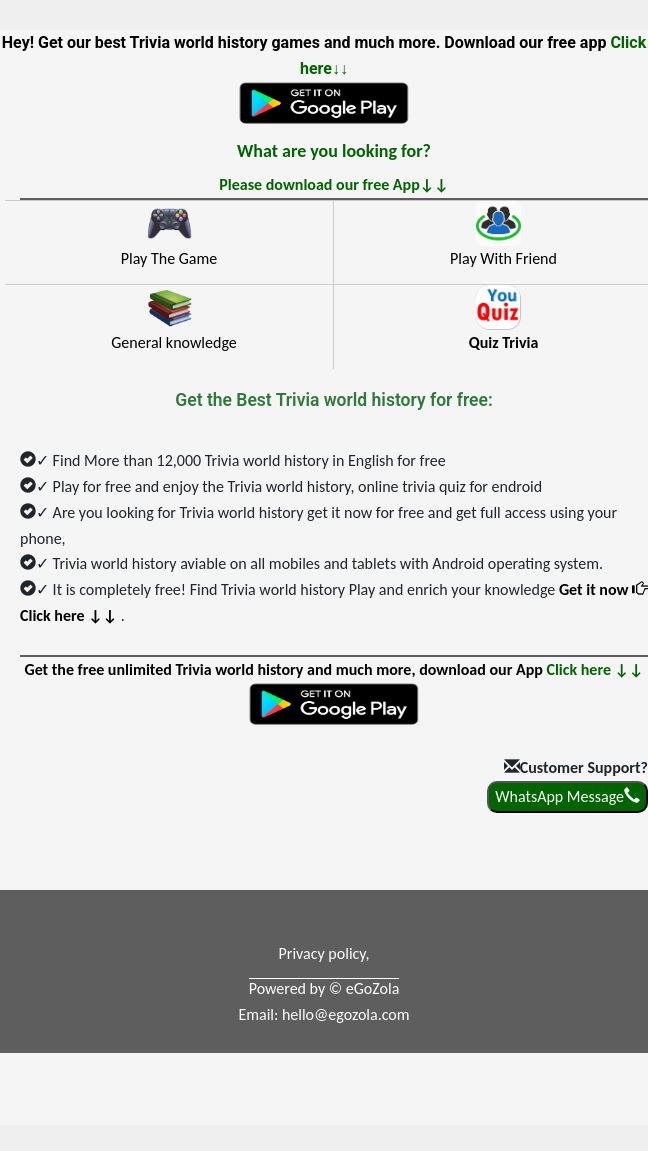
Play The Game (169, 258)
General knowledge (174, 342)
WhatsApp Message (567, 796)
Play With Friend (503, 258)
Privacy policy (322, 953)
